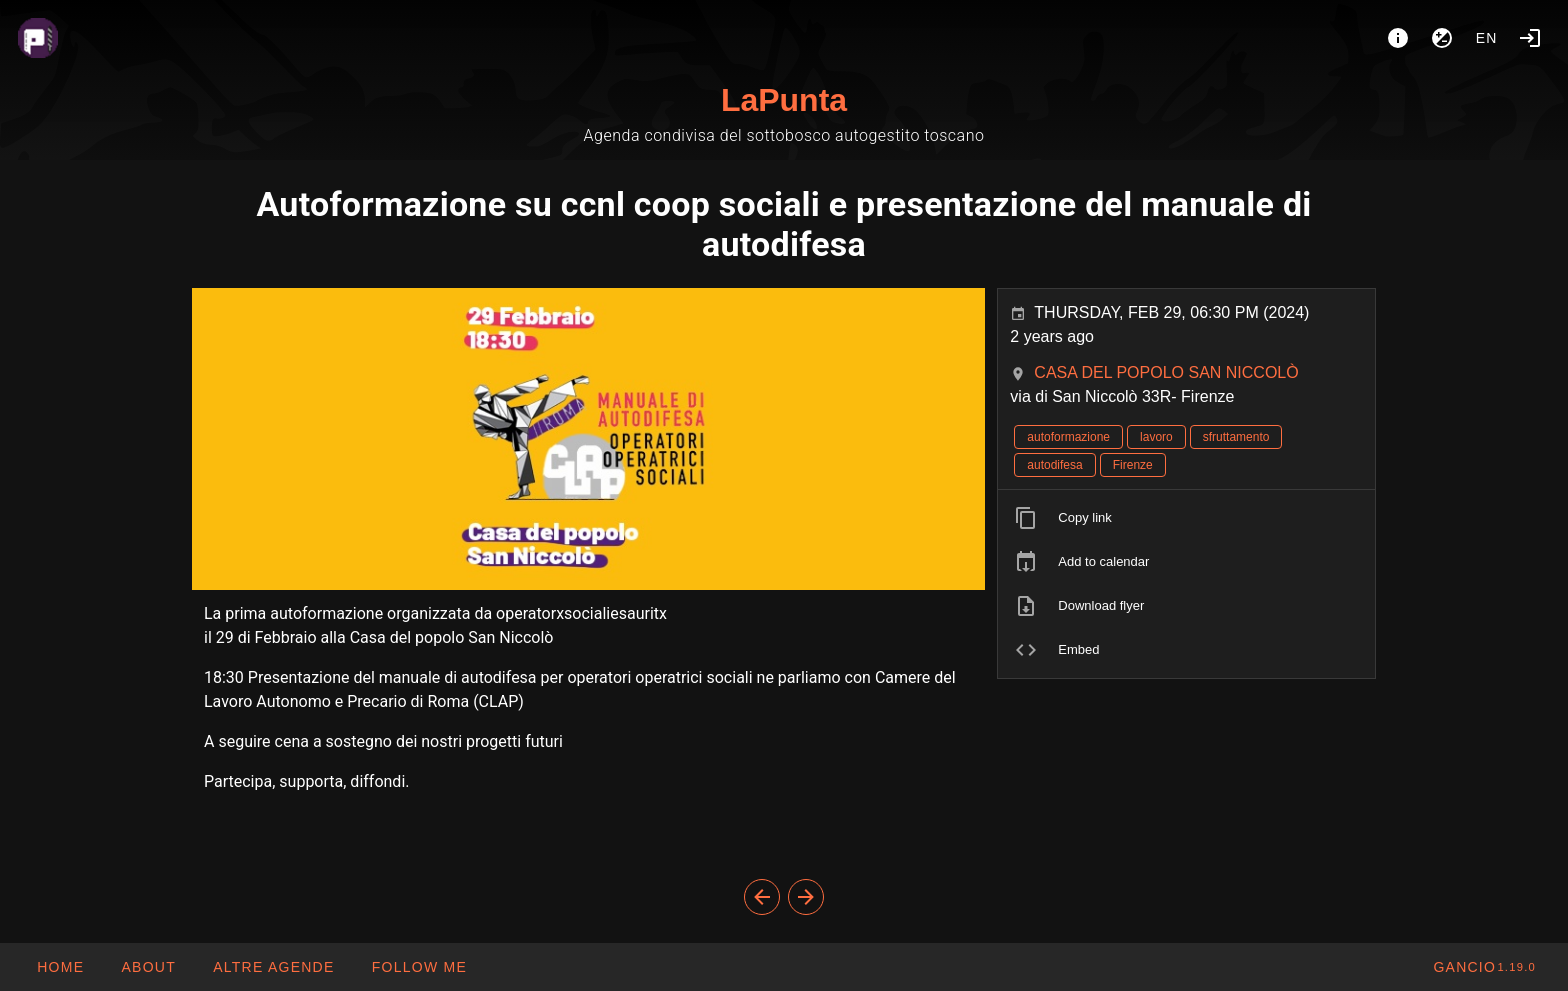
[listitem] (1186, 518)
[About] (1398, 38)
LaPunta (784, 100)
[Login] (1530, 38)
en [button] (1487, 38)
